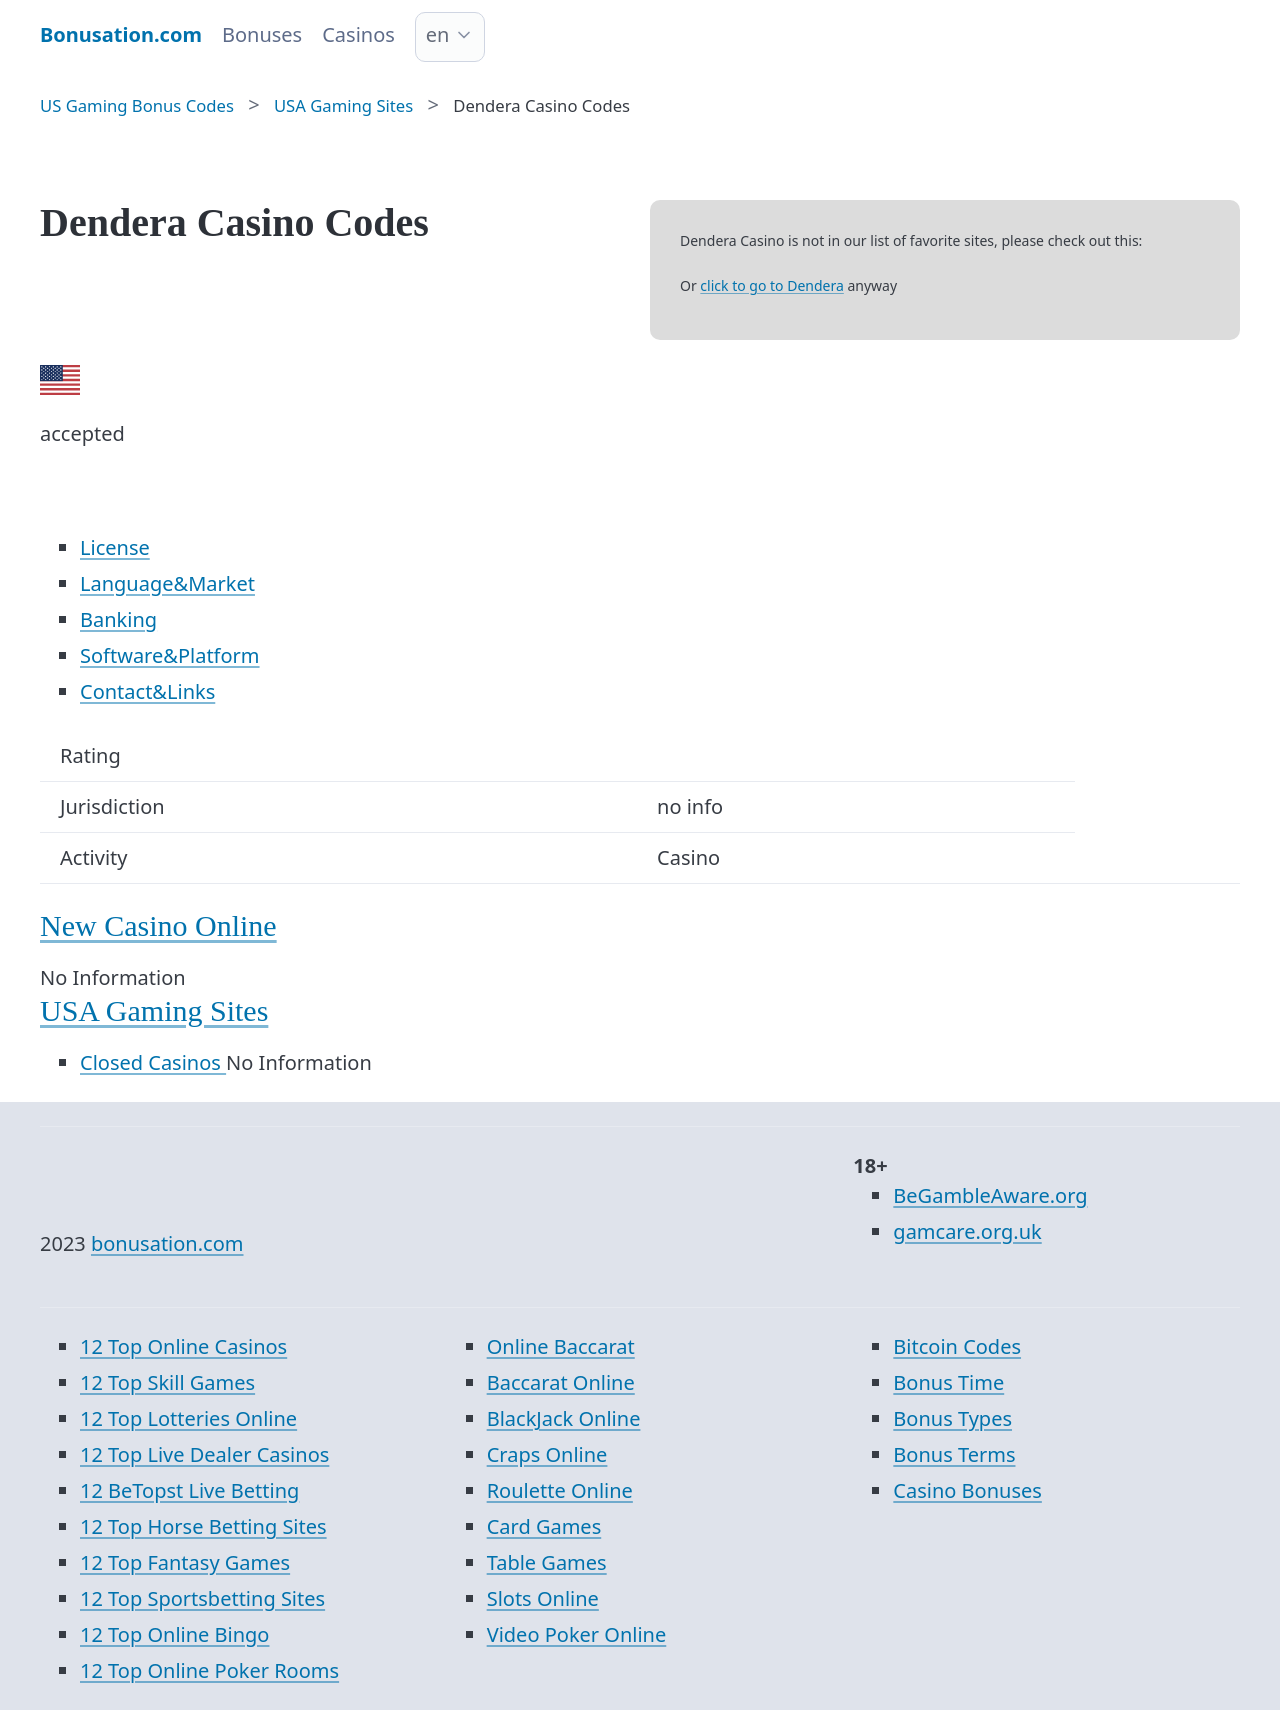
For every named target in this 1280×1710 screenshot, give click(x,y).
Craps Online (547, 1454)
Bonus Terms (954, 1454)
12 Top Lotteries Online (188, 1418)
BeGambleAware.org (990, 1195)
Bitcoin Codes (957, 1346)
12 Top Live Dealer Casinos (204, 1454)
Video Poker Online (577, 1634)
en (438, 34)
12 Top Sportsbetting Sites (202, 1598)
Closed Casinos (153, 1062)
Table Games (547, 1562)
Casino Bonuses (967, 1490)
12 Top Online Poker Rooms (209, 1670)
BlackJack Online (564, 1418)
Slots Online (543, 1598)
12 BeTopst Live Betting (189, 1490)
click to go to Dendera (771, 285)
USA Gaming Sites (154, 1010)
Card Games (544, 1526)
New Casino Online (158, 925)
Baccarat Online (561, 1382)
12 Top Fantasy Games (185, 1562)
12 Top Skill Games (167, 1382)
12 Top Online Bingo (174, 1634)
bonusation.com (167, 1243)
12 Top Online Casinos (183, 1346)
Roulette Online (560, 1490)
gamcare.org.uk (967, 1231)
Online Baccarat (561, 1346)
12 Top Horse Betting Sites (203, 1526)
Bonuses (262, 34)
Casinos (358, 34)
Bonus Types (952, 1418)
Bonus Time (948, 1382)
